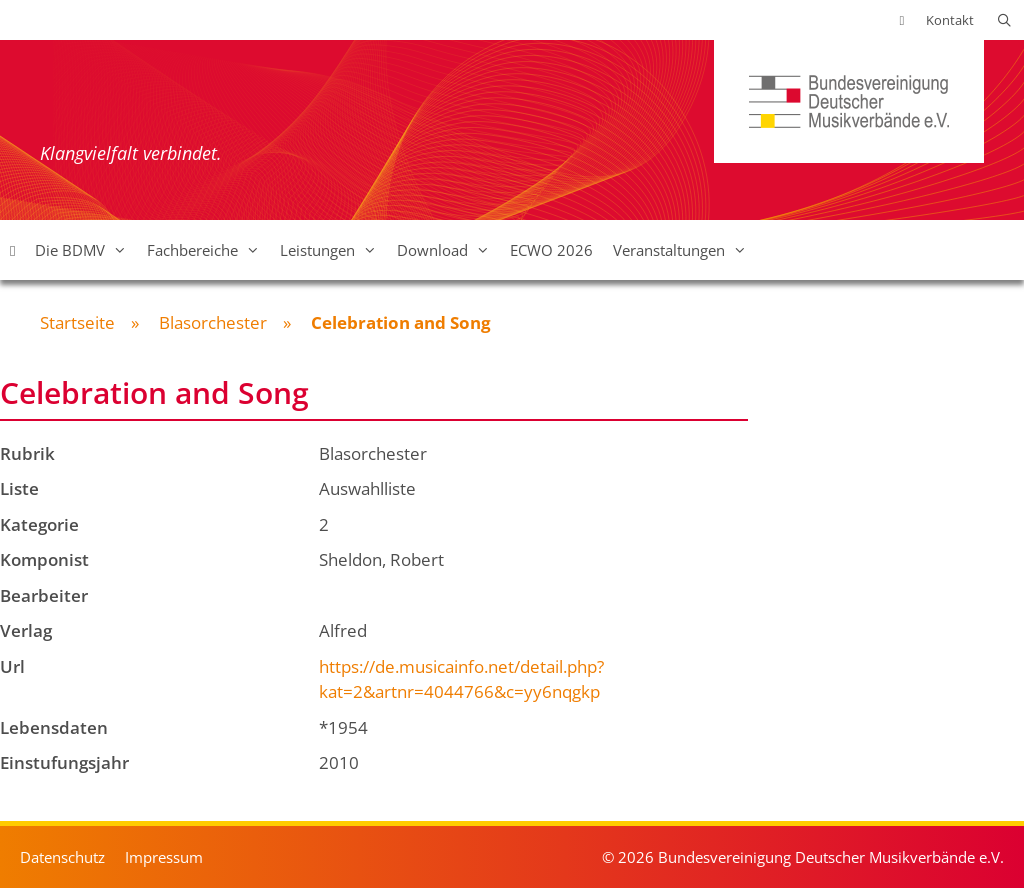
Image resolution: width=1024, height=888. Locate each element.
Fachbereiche (208, 250)
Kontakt (950, 20)
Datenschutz (62, 857)
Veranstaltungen (685, 250)
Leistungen (333, 250)
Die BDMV (86, 250)
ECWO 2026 (551, 250)
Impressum (164, 857)
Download (448, 250)
